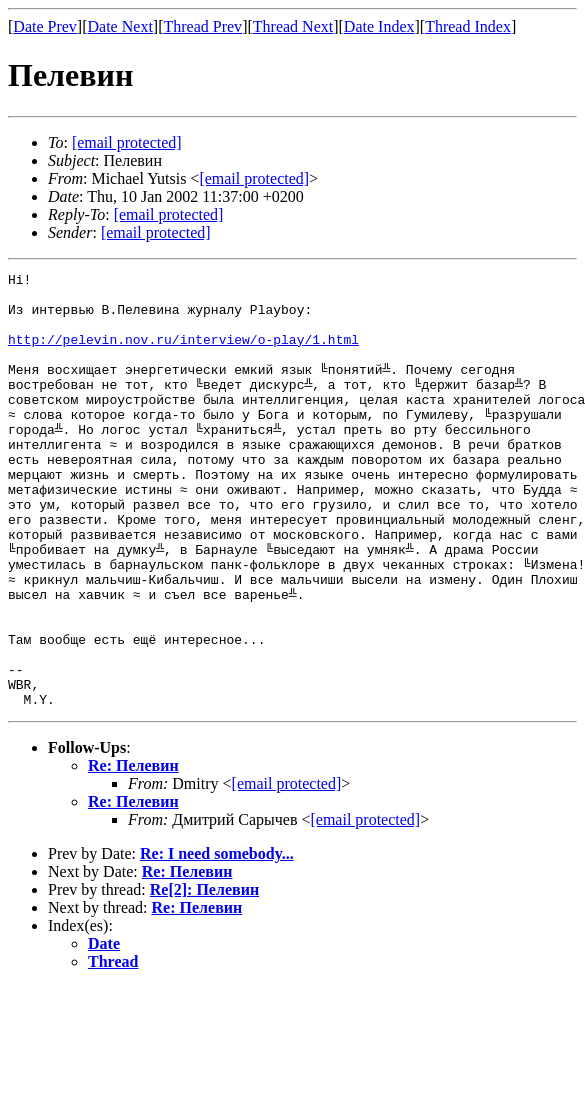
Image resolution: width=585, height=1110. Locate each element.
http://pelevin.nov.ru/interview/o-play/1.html (183, 354)
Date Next (120, 26)
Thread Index (468, 26)
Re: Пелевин (133, 852)
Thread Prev (202, 26)
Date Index (379, 26)
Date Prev (45, 26)
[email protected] (287, 870)
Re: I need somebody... (217, 940)
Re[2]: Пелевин (204, 976)
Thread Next (293, 26)
